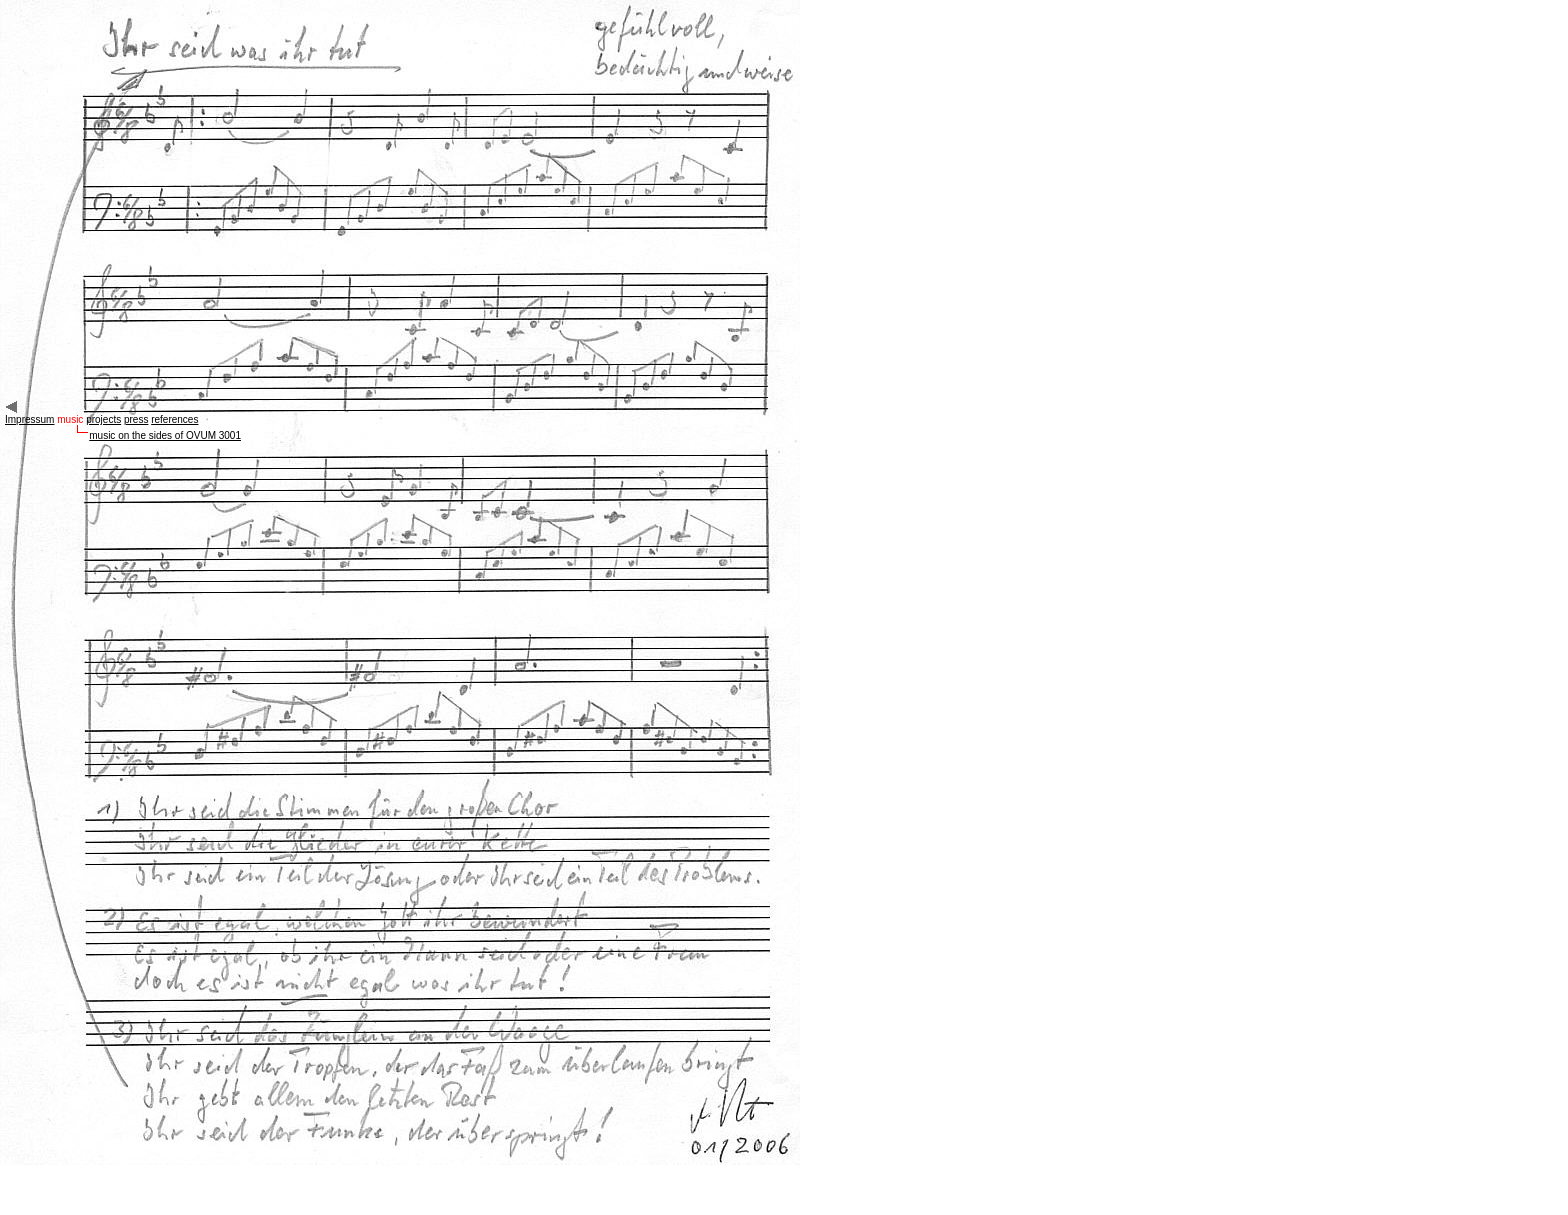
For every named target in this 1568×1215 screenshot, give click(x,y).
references (174, 419)
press (136, 419)
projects (103, 419)
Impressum (29, 419)
